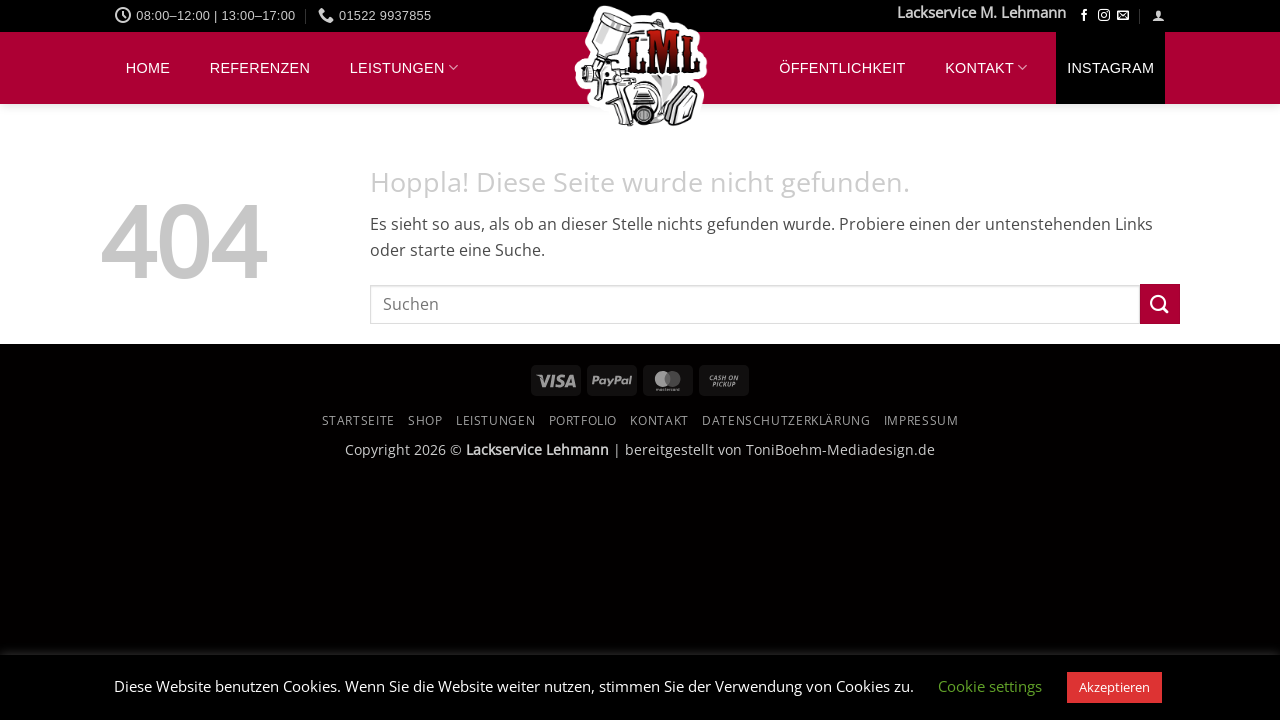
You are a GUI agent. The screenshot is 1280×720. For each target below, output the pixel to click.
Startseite (358, 420)
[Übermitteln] (1160, 303)
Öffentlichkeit (842, 68)
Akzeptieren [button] (1114, 687)
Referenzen (260, 68)
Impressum (921, 420)
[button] (1158, 15)
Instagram (1110, 68)
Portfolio (583, 420)
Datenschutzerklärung (786, 420)
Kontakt (986, 67)
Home (148, 68)
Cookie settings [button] (990, 686)
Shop (425, 420)
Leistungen (404, 67)
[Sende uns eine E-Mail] (1123, 16)
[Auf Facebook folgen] (1084, 16)
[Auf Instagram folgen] (1104, 16)
